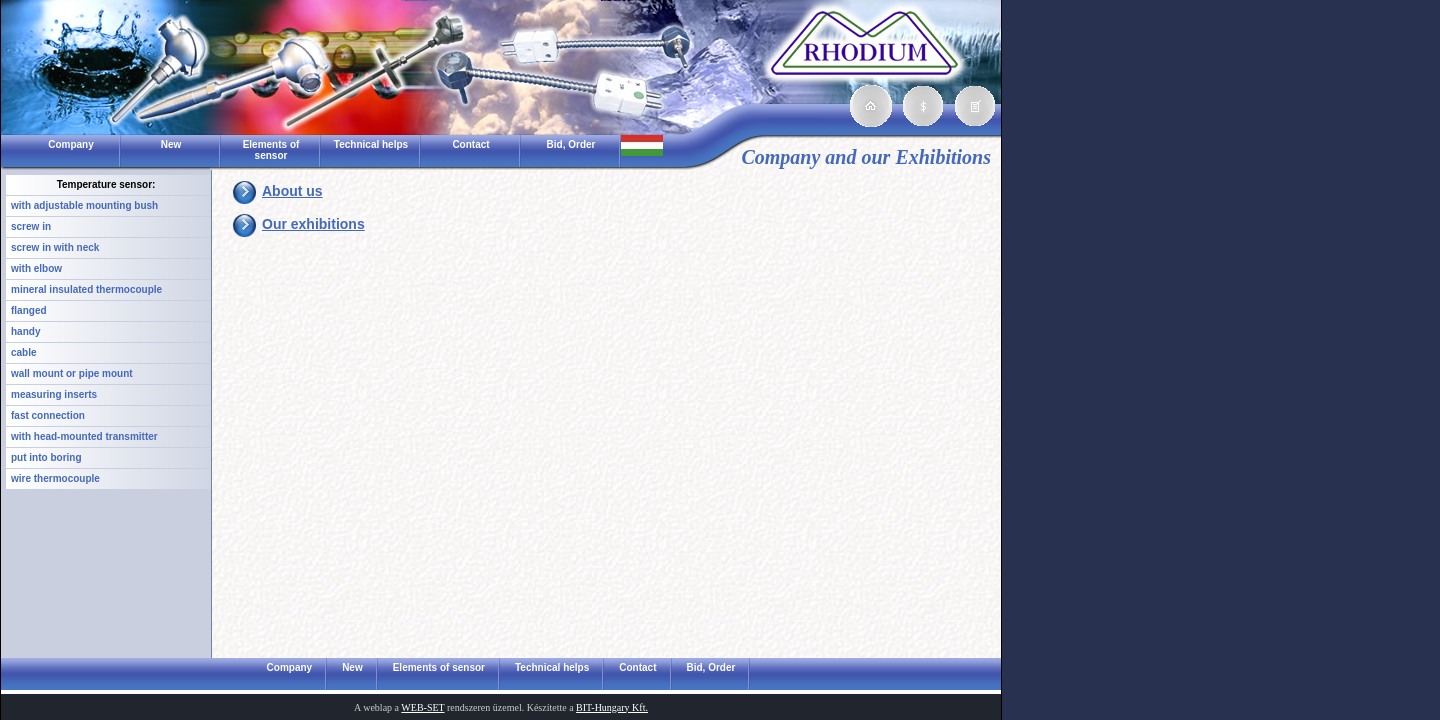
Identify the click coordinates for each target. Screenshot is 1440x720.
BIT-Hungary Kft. (612, 707)
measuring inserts (54, 394)
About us (292, 191)
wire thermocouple (55, 478)
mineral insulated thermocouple (86, 289)
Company (71, 144)
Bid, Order (571, 144)
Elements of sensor (271, 150)
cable (24, 352)
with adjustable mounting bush (84, 205)
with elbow (36, 268)
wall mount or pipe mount (72, 373)
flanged (29, 310)
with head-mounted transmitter (84, 436)
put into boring (46, 457)
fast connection (48, 415)
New (171, 144)
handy (25, 331)
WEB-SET (422, 707)
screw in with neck (55, 247)
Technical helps (371, 144)
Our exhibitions (313, 224)
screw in (31, 226)
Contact (470, 144)
